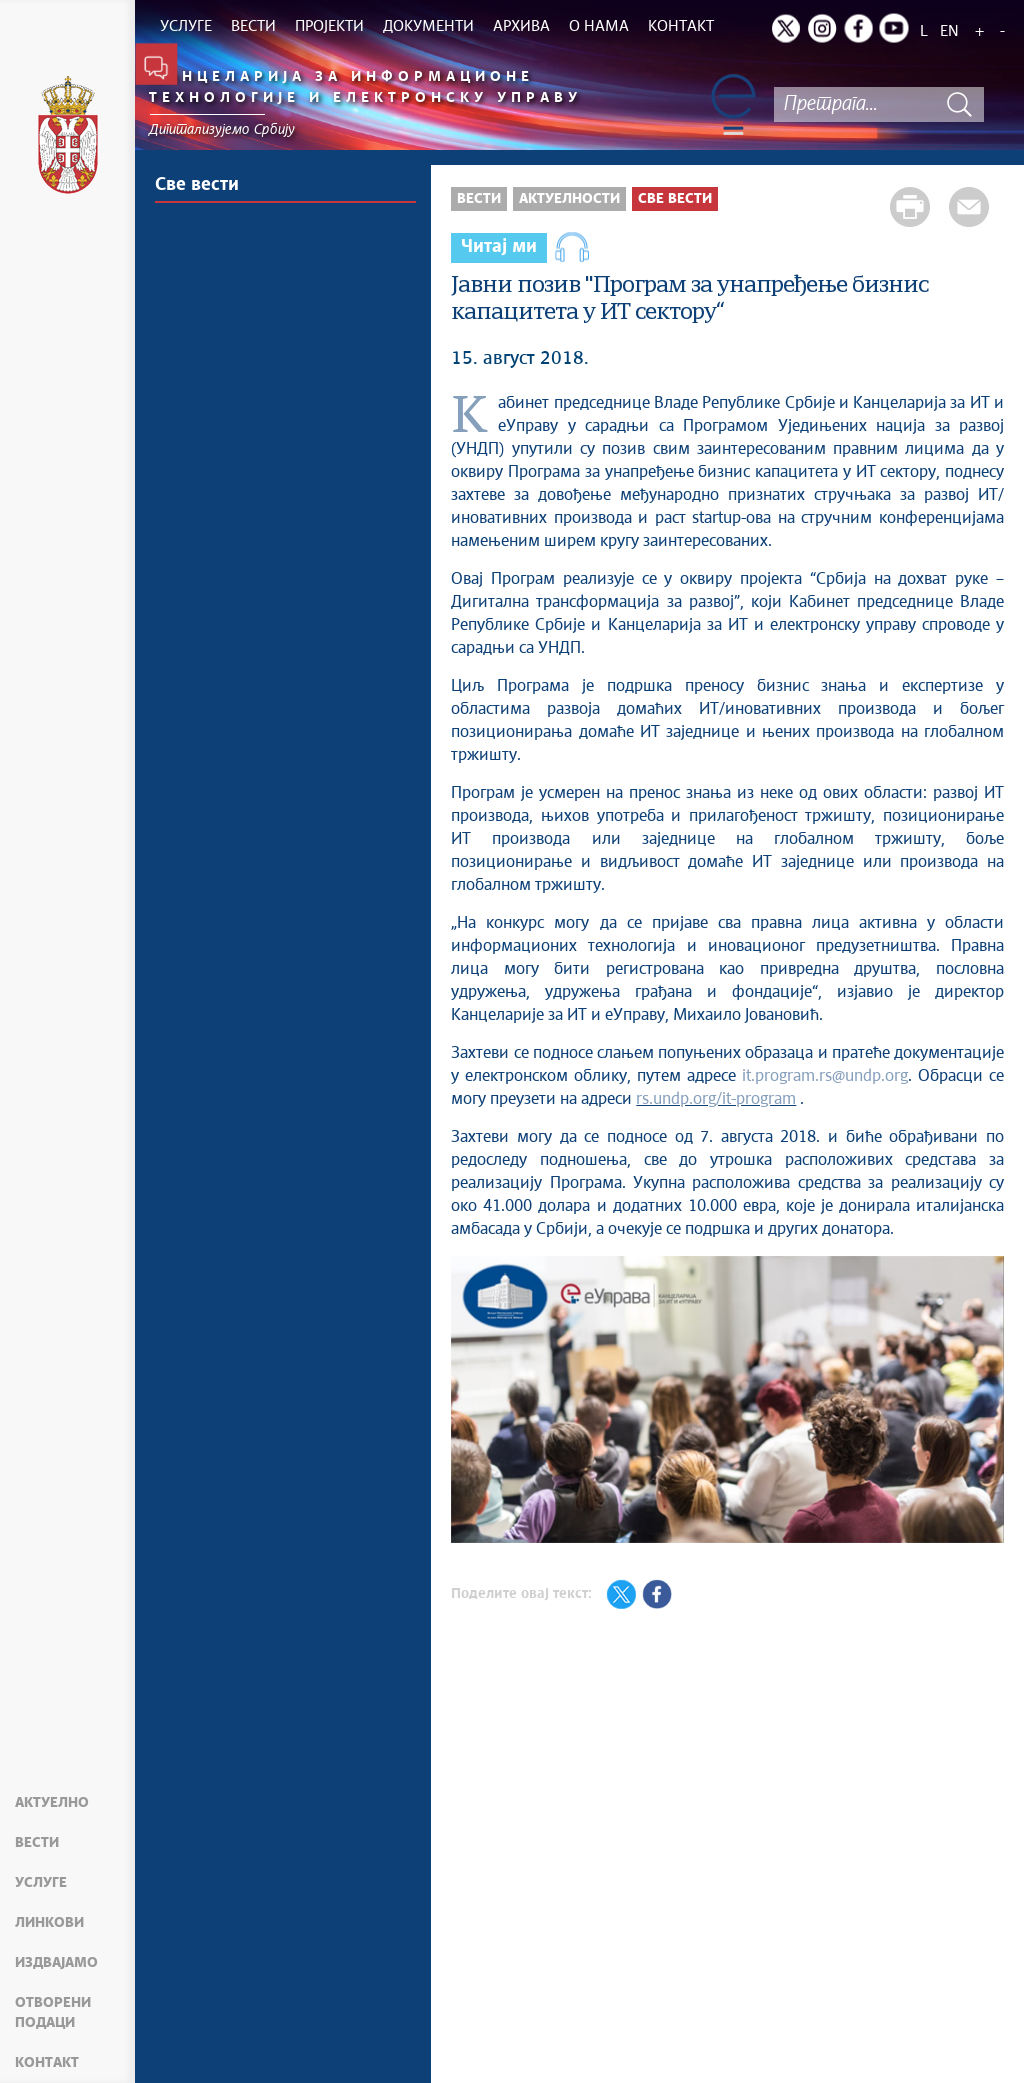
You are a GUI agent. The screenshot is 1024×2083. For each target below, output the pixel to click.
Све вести (197, 185)
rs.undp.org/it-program (716, 1099)
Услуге (41, 1883)
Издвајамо (56, 1963)
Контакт (47, 2063)
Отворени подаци (53, 2013)
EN (949, 31)
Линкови (49, 1923)
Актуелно (52, 1803)
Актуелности (569, 199)
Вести (37, 1843)
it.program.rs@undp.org (825, 1076)
